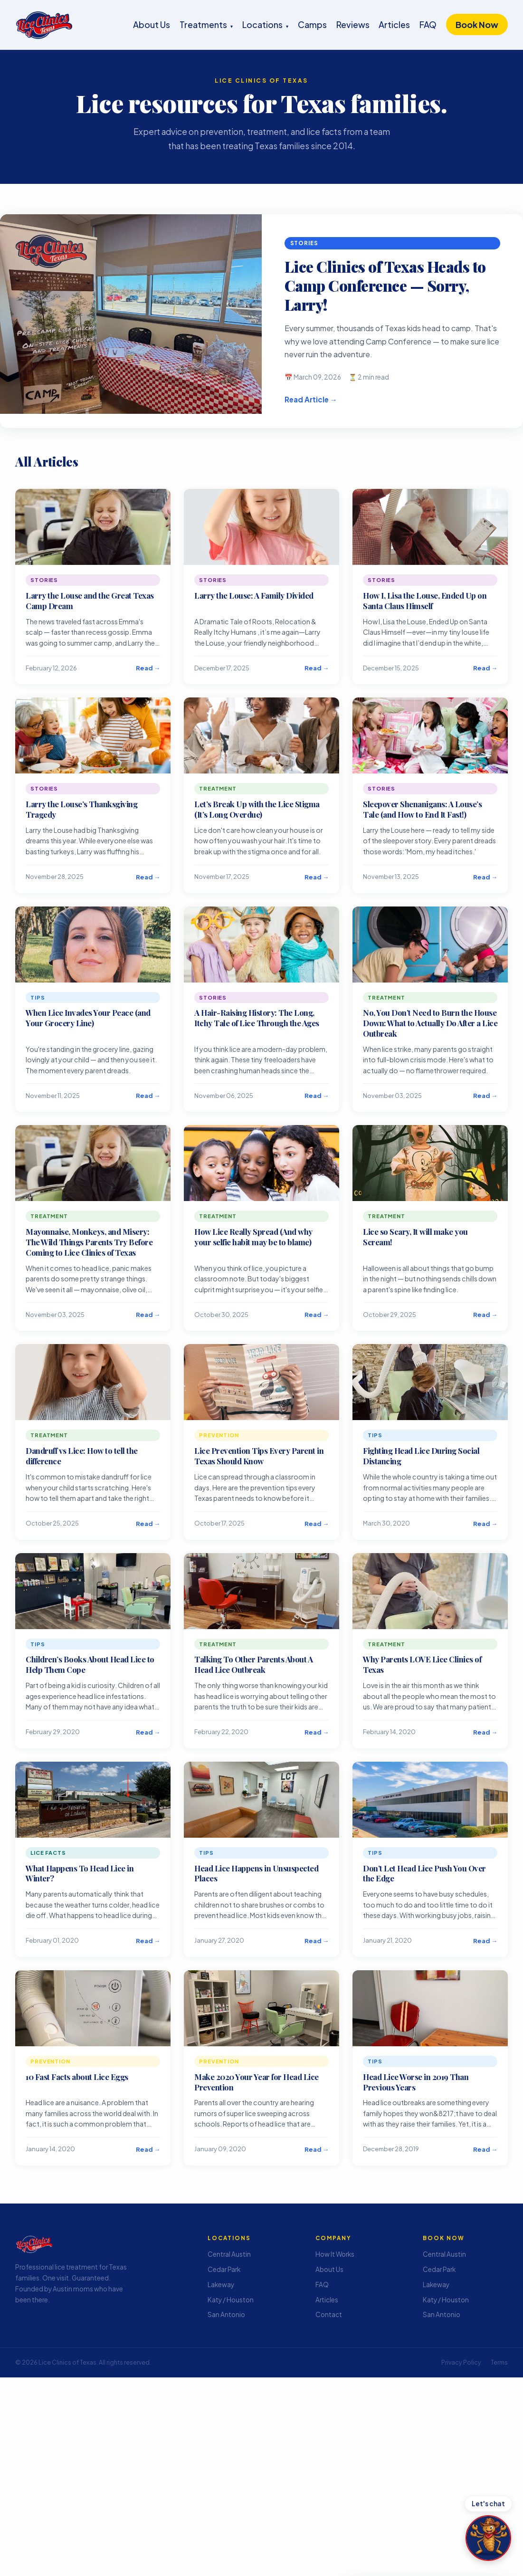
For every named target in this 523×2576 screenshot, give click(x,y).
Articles (394, 24)
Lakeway (221, 2284)
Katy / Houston (231, 2300)
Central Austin (229, 2254)
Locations (265, 24)
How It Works (334, 2254)
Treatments (206, 24)
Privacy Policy (461, 2362)
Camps (312, 24)
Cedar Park (224, 2269)
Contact (328, 2314)
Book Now (477, 24)
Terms (499, 2362)
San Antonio (226, 2314)
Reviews (353, 24)
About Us (151, 24)
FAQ (428, 24)
